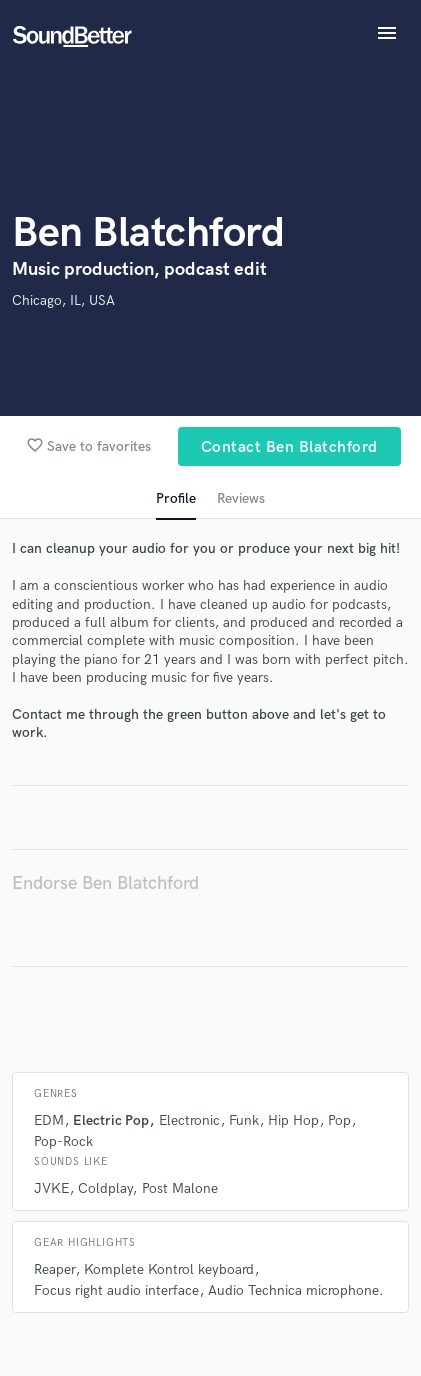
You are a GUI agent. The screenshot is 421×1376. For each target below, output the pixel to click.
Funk (244, 1120)
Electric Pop (111, 1120)
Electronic (189, 1120)
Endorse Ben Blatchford (105, 883)
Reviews (241, 498)
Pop (339, 1120)
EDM (49, 1120)
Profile (176, 498)
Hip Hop (293, 1120)
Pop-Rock (63, 1141)
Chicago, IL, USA (63, 300)
